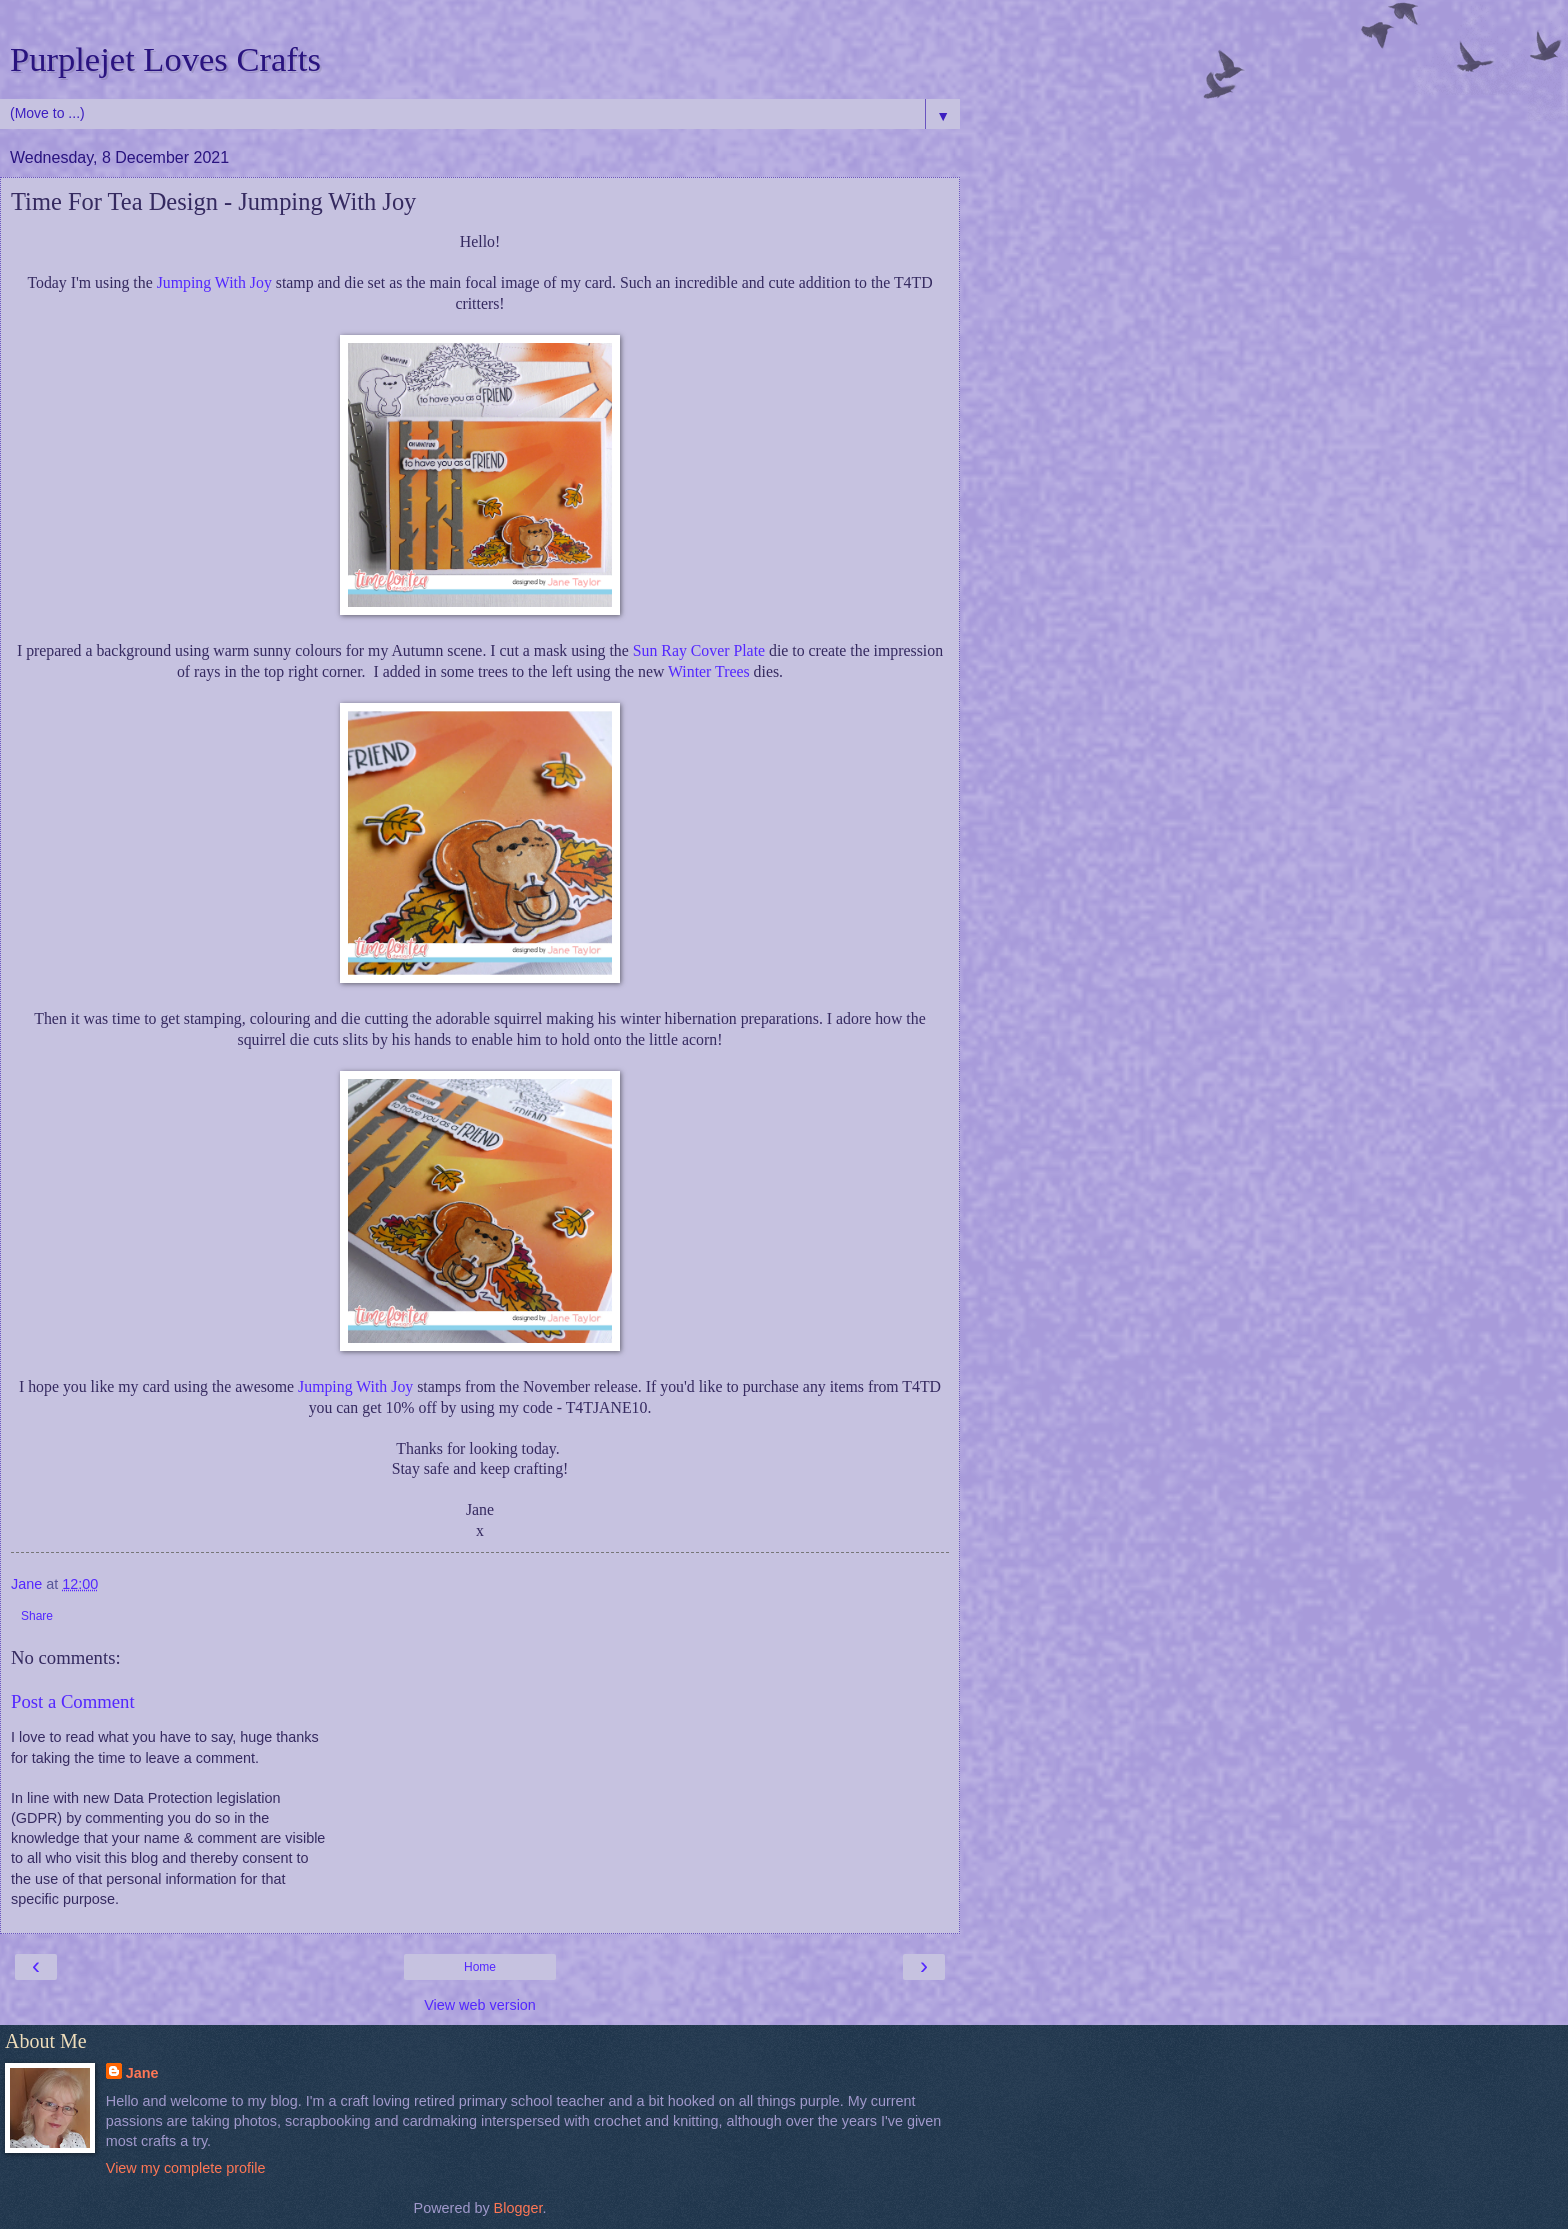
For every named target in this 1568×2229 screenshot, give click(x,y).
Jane (142, 2073)
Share (37, 1616)
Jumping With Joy (214, 282)
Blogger (518, 2208)
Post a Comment (73, 1701)
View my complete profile (186, 2168)
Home (480, 1967)
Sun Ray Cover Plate (699, 650)
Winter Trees (709, 671)
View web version (480, 2005)
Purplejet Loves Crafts (165, 59)
